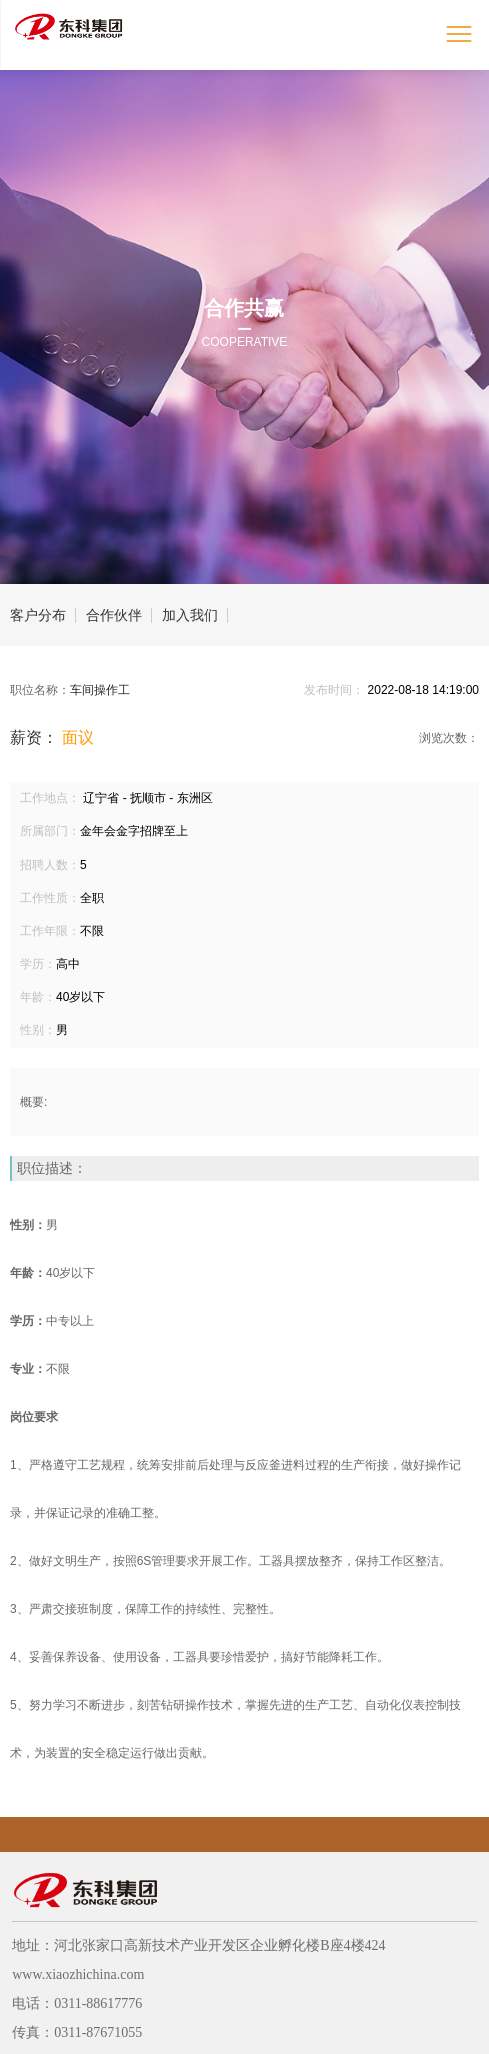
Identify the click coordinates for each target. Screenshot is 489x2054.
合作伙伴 (114, 615)
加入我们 (190, 615)
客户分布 (38, 615)
